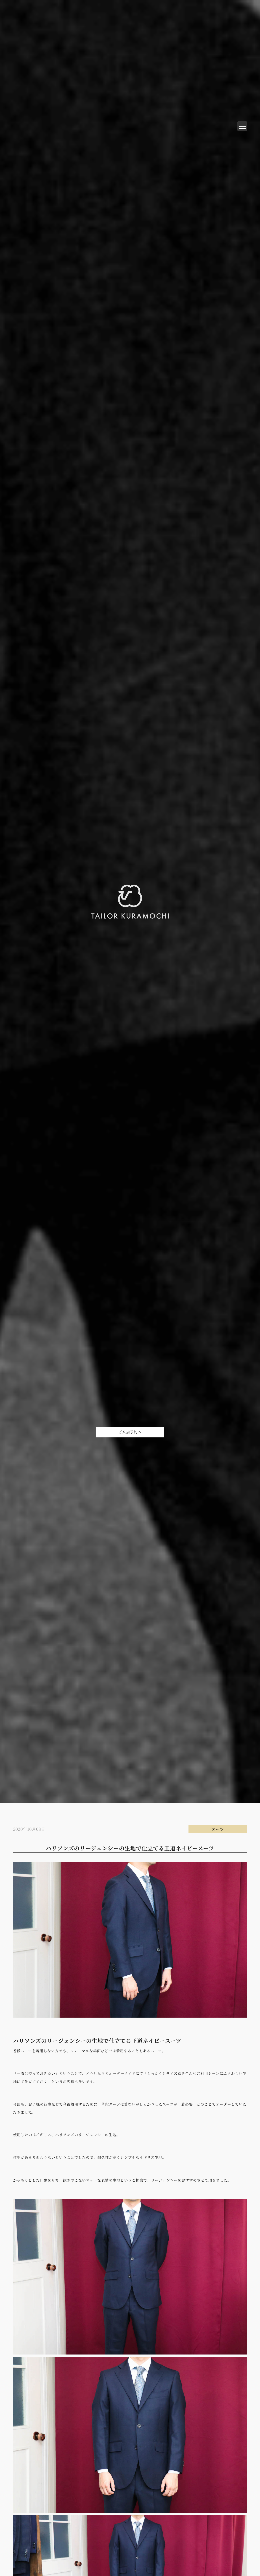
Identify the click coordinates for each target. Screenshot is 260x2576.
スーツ (218, 1829)
